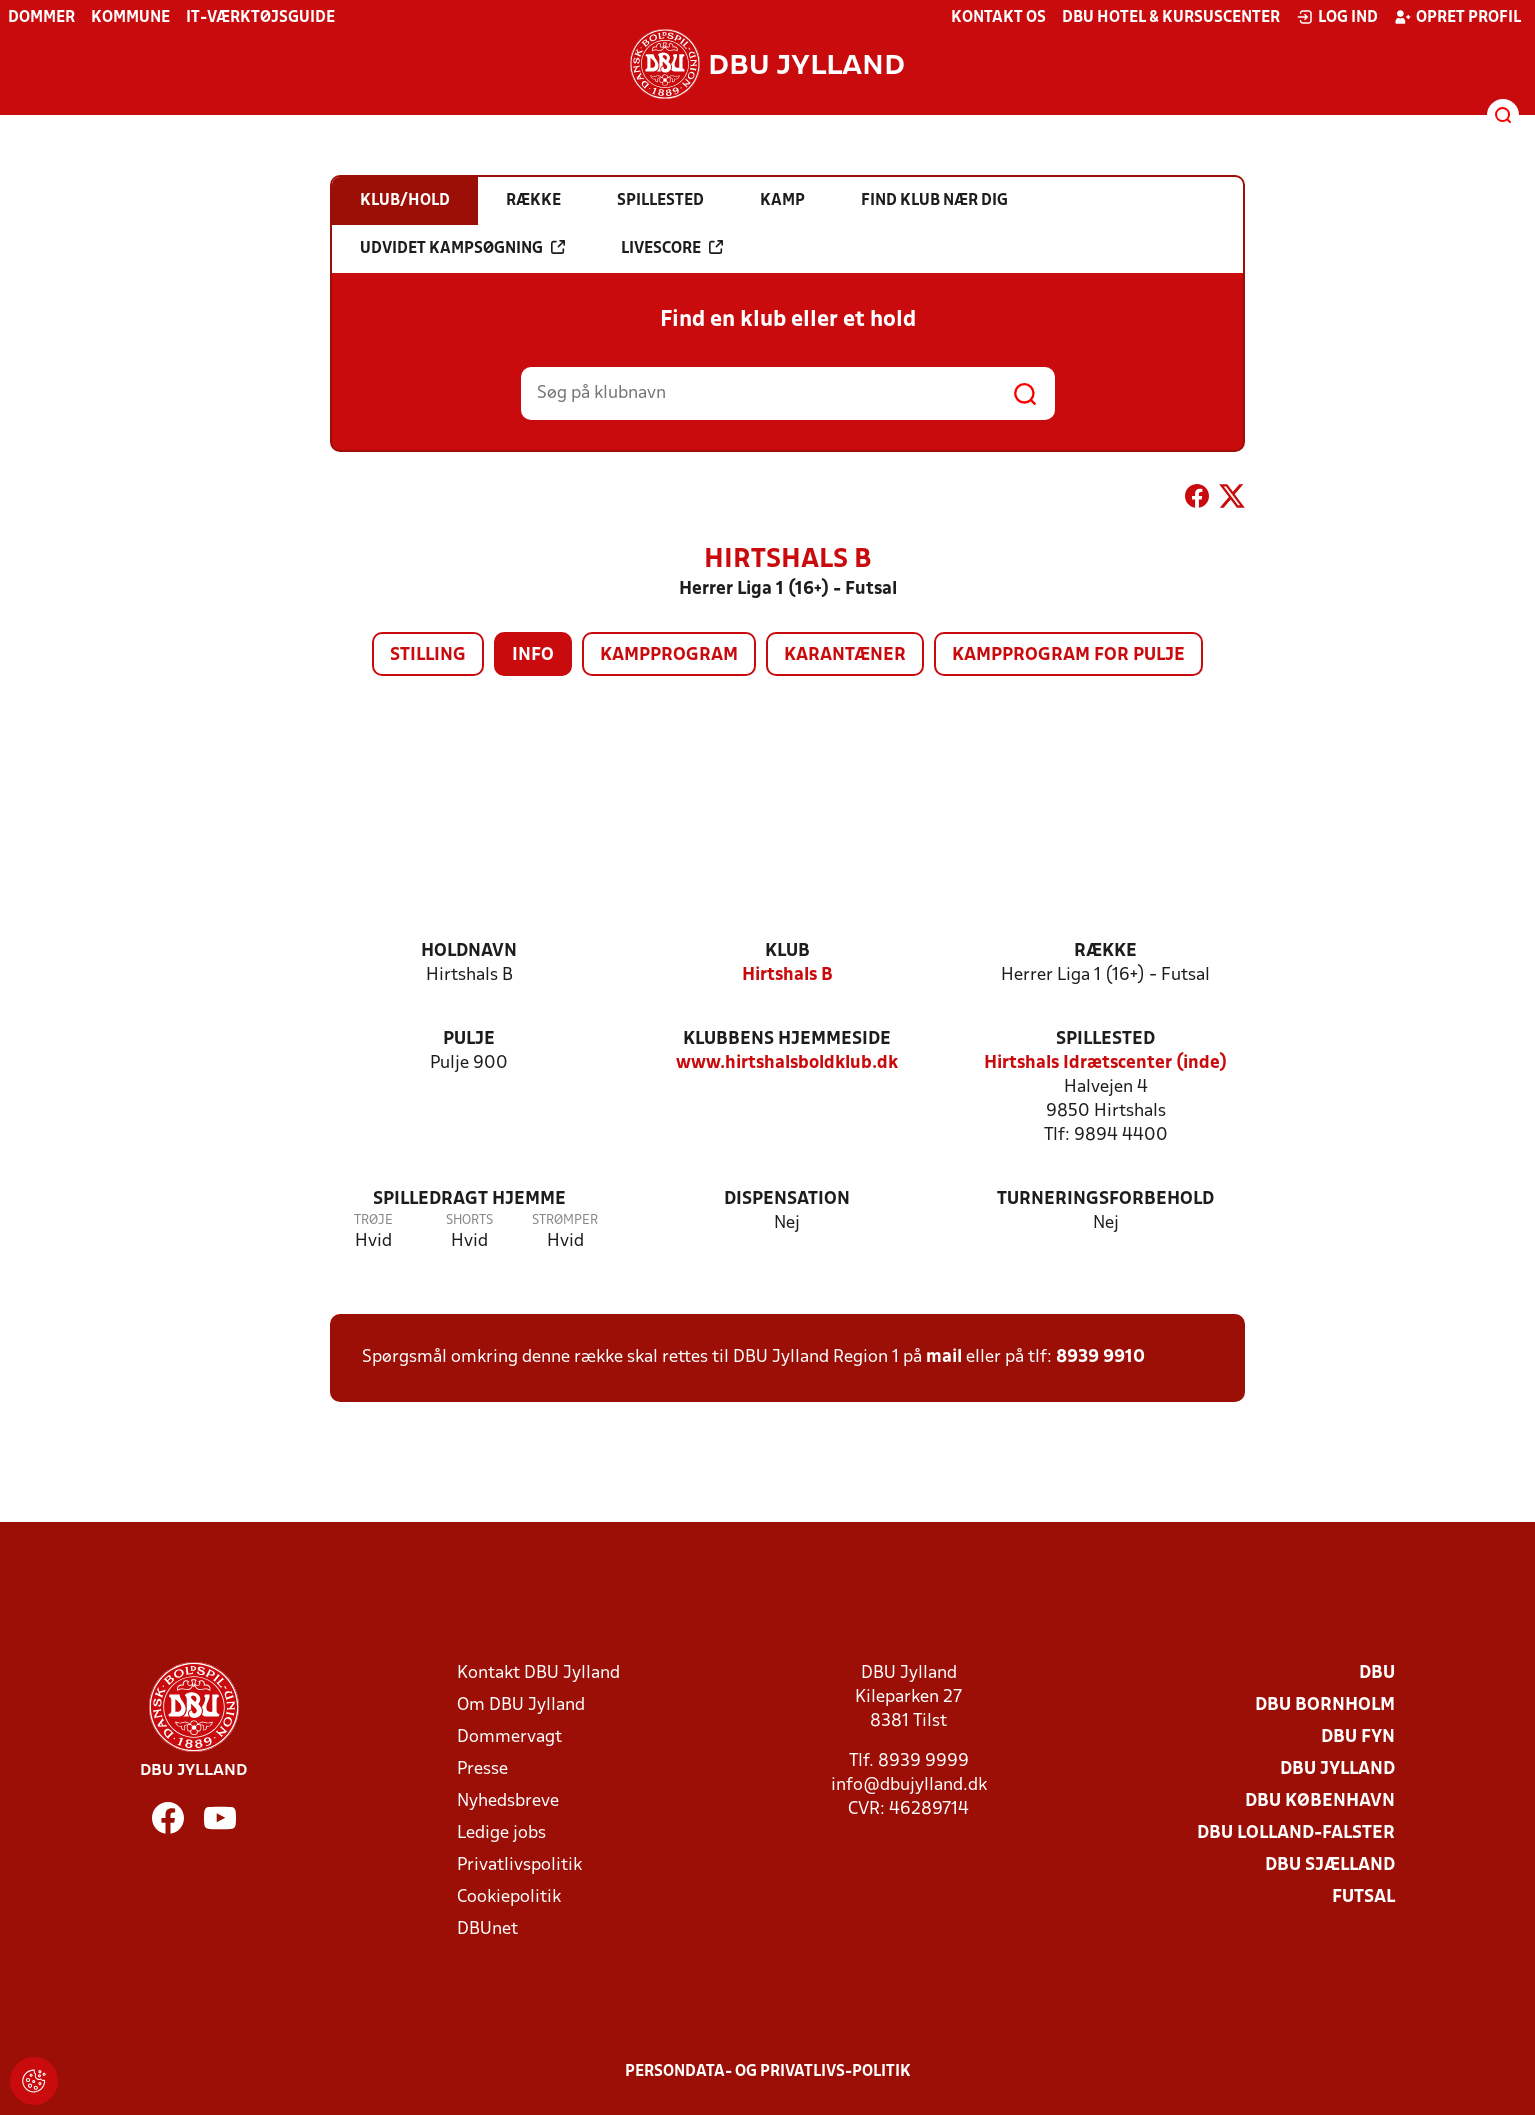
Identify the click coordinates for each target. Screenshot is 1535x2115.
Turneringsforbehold (1105, 1199)
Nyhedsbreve (508, 1801)
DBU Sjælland (1330, 1865)
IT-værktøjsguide (260, 18)
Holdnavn (469, 951)
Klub (787, 951)
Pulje (469, 1039)
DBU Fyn (1358, 1737)
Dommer (41, 18)
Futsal (1363, 1897)
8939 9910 (1100, 1357)
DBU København (1320, 1801)
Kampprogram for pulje (1068, 655)
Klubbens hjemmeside (787, 1039)
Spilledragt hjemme (469, 1199)
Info (533, 655)
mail (944, 1357)
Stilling (428, 655)
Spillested (1105, 1039)
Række (1105, 951)
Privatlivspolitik (519, 1865)
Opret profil (1457, 17)
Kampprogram (669, 655)
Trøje (373, 1220)
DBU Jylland (1337, 1769)
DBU (1377, 1673)
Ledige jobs (501, 1833)
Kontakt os (998, 18)
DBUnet (487, 1929)
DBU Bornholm (1325, 1705)
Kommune (130, 18)
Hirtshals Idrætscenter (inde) (1105, 1063)
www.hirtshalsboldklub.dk (787, 1063)
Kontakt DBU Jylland (538, 1673)
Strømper (565, 1220)
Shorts (469, 1220)
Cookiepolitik (509, 1897)
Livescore (672, 248)
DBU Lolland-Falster (1296, 1833)
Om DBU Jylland (521, 1705)
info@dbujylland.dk (909, 1785)
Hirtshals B (787, 975)
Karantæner (845, 655)
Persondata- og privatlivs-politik (768, 2072)
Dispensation (787, 1199)
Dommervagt (509, 1737)
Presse (482, 1769)
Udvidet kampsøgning (462, 248)
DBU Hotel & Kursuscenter (1171, 18)
